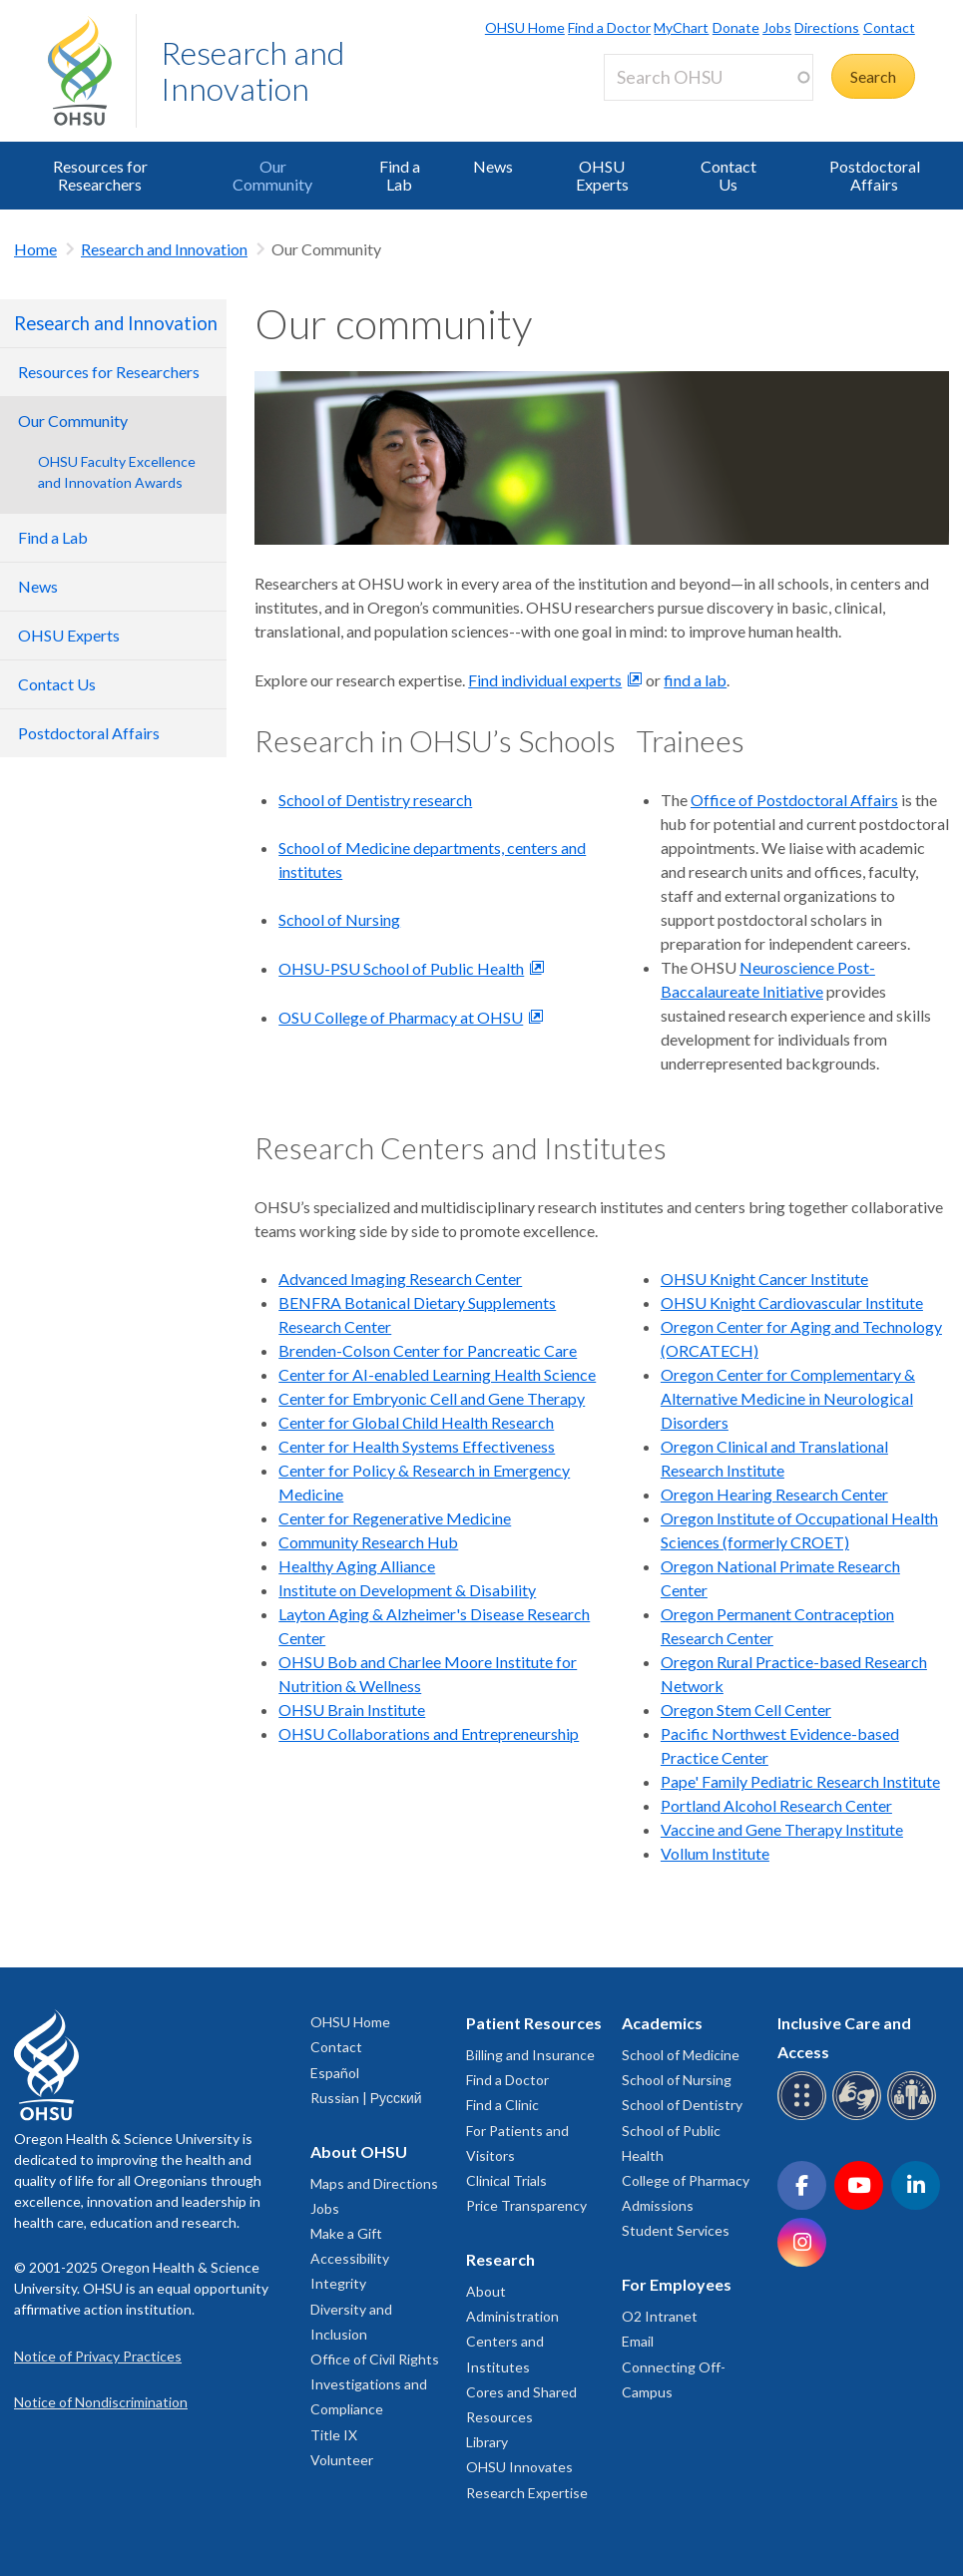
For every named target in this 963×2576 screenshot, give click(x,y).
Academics (662, 2022)
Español (334, 2072)
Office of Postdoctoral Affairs (794, 799)
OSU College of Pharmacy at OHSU (400, 1017)
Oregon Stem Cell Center (746, 1709)
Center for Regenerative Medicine (394, 1517)
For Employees (676, 2284)
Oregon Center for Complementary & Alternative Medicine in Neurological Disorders (788, 1398)
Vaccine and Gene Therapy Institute (782, 1829)
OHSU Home (525, 27)
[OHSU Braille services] (804, 2116)
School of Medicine (680, 2054)
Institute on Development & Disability (407, 1589)
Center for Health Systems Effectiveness (416, 1446)
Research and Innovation (252, 70)
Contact (889, 27)
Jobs (776, 27)
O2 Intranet (660, 2316)
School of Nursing (339, 919)
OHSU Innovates (519, 2466)
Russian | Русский (366, 2097)
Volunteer (341, 2459)
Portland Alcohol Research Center (776, 1805)
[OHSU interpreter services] (914, 2116)
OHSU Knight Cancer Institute (764, 1278)
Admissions (658, 2205)
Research (500, 2259)
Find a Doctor (609, 27)
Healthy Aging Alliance (356, 1565)
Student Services (675, 2230)
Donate (736, 27)
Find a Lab (399, 175)
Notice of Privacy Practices (98, 2356)
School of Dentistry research (375, 799)
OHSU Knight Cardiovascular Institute (792, 1302)
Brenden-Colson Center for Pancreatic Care (427, 1350)
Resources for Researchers (100, 175)
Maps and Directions (374, 2183)
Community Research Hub (368, 1541)
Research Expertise (527, 2492)
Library (487, 2441)
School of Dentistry (682, 2104)
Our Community (272, 175)
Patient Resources (534, 2022)
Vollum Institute (715, 1853)
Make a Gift (346, 2233)
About (486, 2291)
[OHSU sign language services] (859, 2116)
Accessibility (349, 2258)
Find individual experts (545, 679)
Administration (512, 2316)
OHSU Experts (602, 175)
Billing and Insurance (530, 2054)
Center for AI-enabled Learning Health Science (437, 1374)
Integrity (338, 2283)
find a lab (695, 679)
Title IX (333, 2434)
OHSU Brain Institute (351, 1709)
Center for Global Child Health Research (416, 1422)
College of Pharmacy (685, 2180)
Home (35, 248)
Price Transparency (526, 2205)
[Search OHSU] (708, 77)
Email (638, 2341)
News (493, 166)
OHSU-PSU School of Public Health (401, 968)
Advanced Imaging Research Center (400, 1278)
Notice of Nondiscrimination (101, 2401)
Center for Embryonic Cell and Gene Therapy (431, 1398)
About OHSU (358, 2151)
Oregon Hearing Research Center (774, 1494)
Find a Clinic (502, 2104)
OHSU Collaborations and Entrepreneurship (428, 1733)
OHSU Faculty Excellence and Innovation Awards (117, 472)
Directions (826, 27)
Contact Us (728, 175)
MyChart (681, 27)
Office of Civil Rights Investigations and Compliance (374, 2384)
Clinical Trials (506, 2180)
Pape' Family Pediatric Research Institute (800, 1781)
